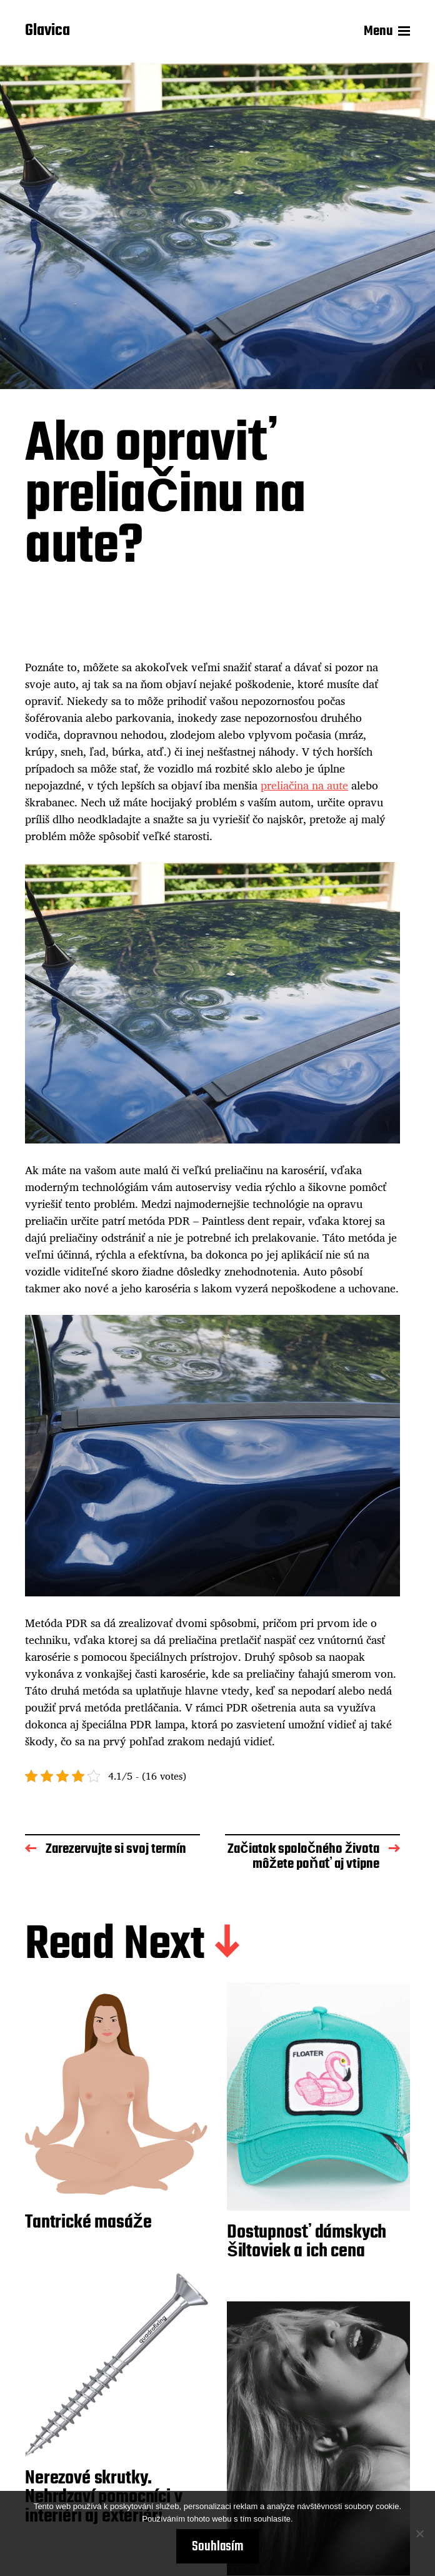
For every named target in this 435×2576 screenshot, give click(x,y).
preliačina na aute (304, 785)
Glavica (47, 31)
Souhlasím (217, 2546)
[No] (419, 2533)
